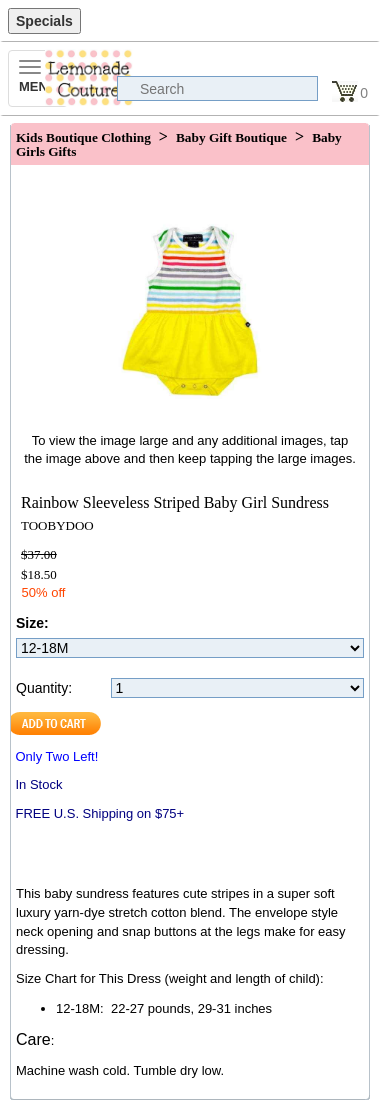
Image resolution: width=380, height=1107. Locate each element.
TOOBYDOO (57, 525)
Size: (32, 623)
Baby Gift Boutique (231, 137)
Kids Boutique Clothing (83, 137)
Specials (44, 21)
